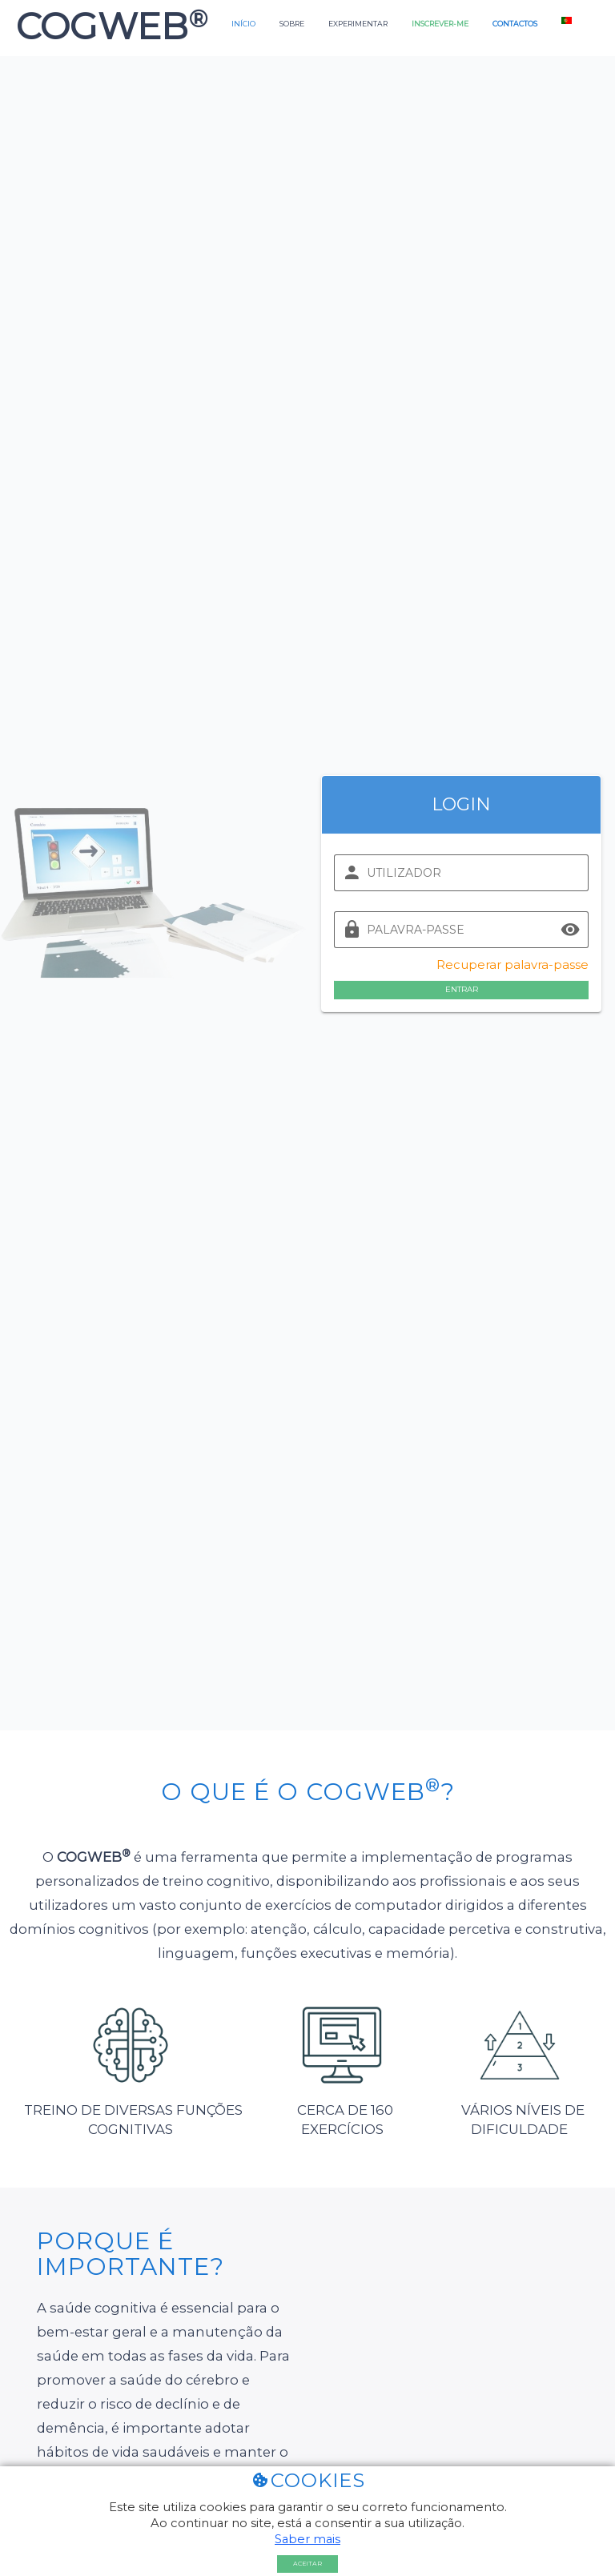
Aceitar (307, 2563)
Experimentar (358, 23)
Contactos (514, 23)
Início (243, 23)
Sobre (291, 23)
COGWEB (106, 26)
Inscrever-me (440, 23)
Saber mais (307, 2539)
